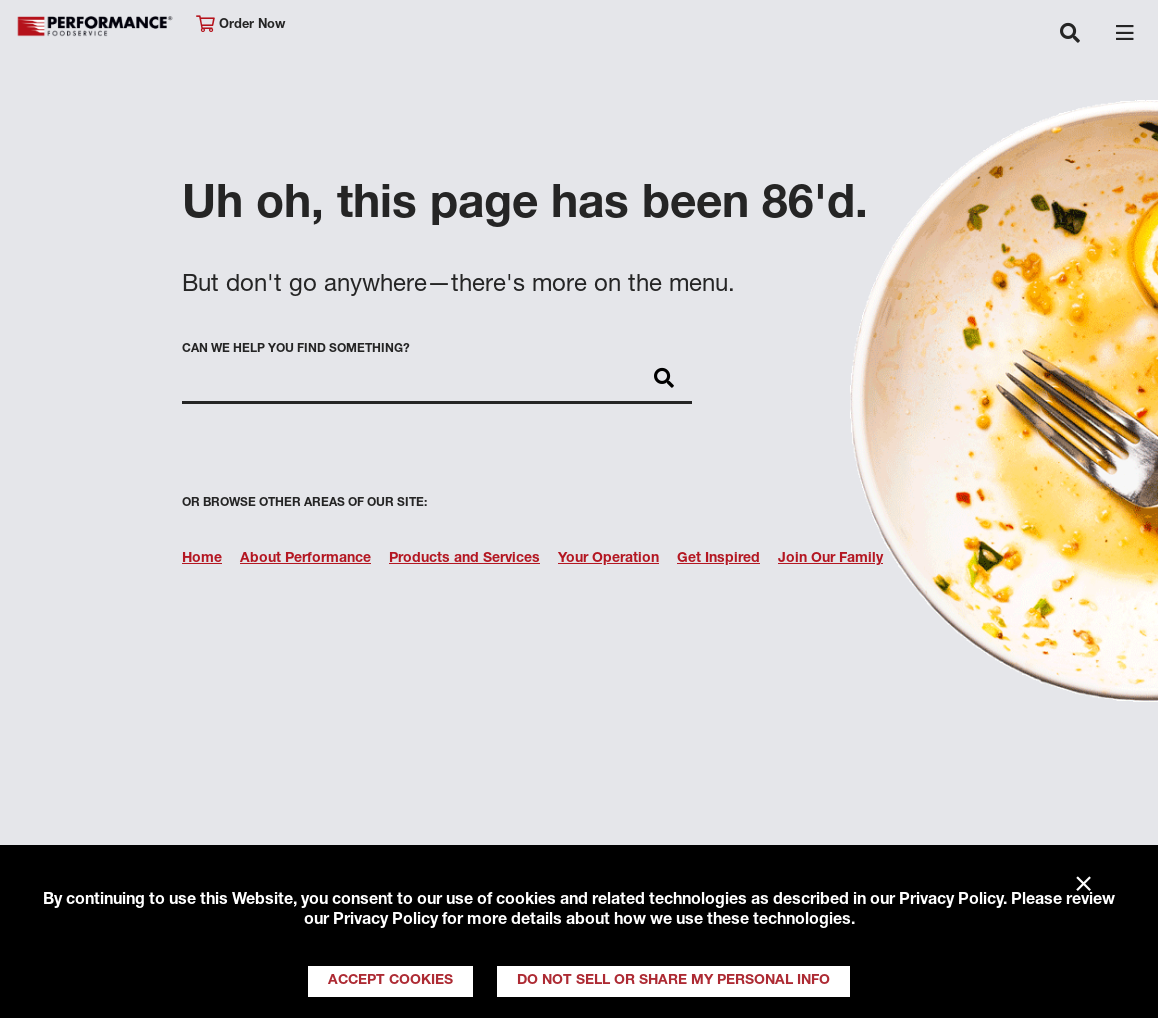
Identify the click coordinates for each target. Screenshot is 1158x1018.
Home (202, 559)
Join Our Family (830, 559)
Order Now (240, 24)
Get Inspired (718, 559)
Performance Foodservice (96, 26)
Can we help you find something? (296, 349)
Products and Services (464, 559)
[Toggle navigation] (1070, 35)
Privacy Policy (951, 901)
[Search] (664, 380)
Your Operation (608, 559)
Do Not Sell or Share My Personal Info (673, 981)
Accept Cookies (390, 981)
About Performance (305, 559)
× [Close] (1083, 885)
